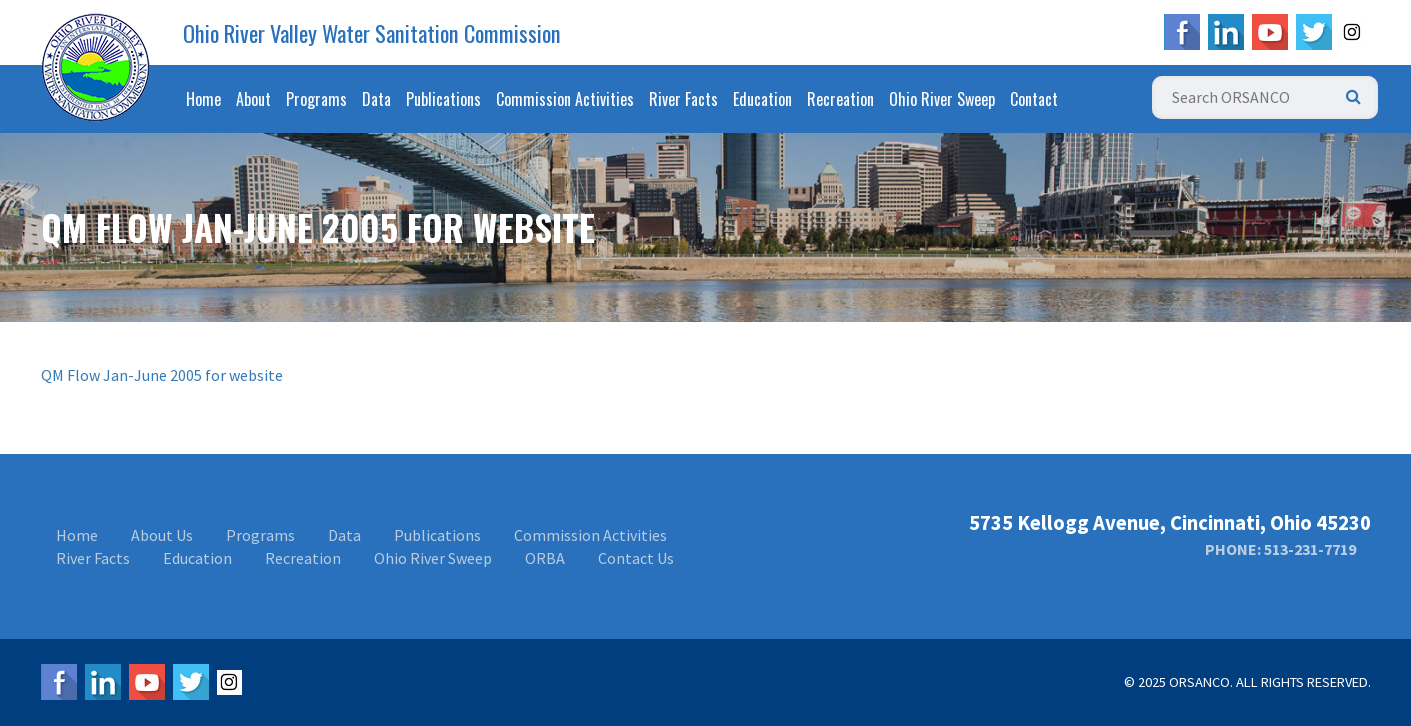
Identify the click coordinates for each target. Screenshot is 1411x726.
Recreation (840, 99)
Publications (443, 99)
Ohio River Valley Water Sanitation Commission (372, 33)
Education (762, 99)
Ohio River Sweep (942, 99)
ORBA (545, 558)
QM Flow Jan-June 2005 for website (162, 375)
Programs (316, 99)
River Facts (683, 99)
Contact (1034, 99)
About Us (162, 535)
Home (203, 99)
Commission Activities (565, 99)
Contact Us (636, 558)
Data (376, 99)
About (253, 99)
